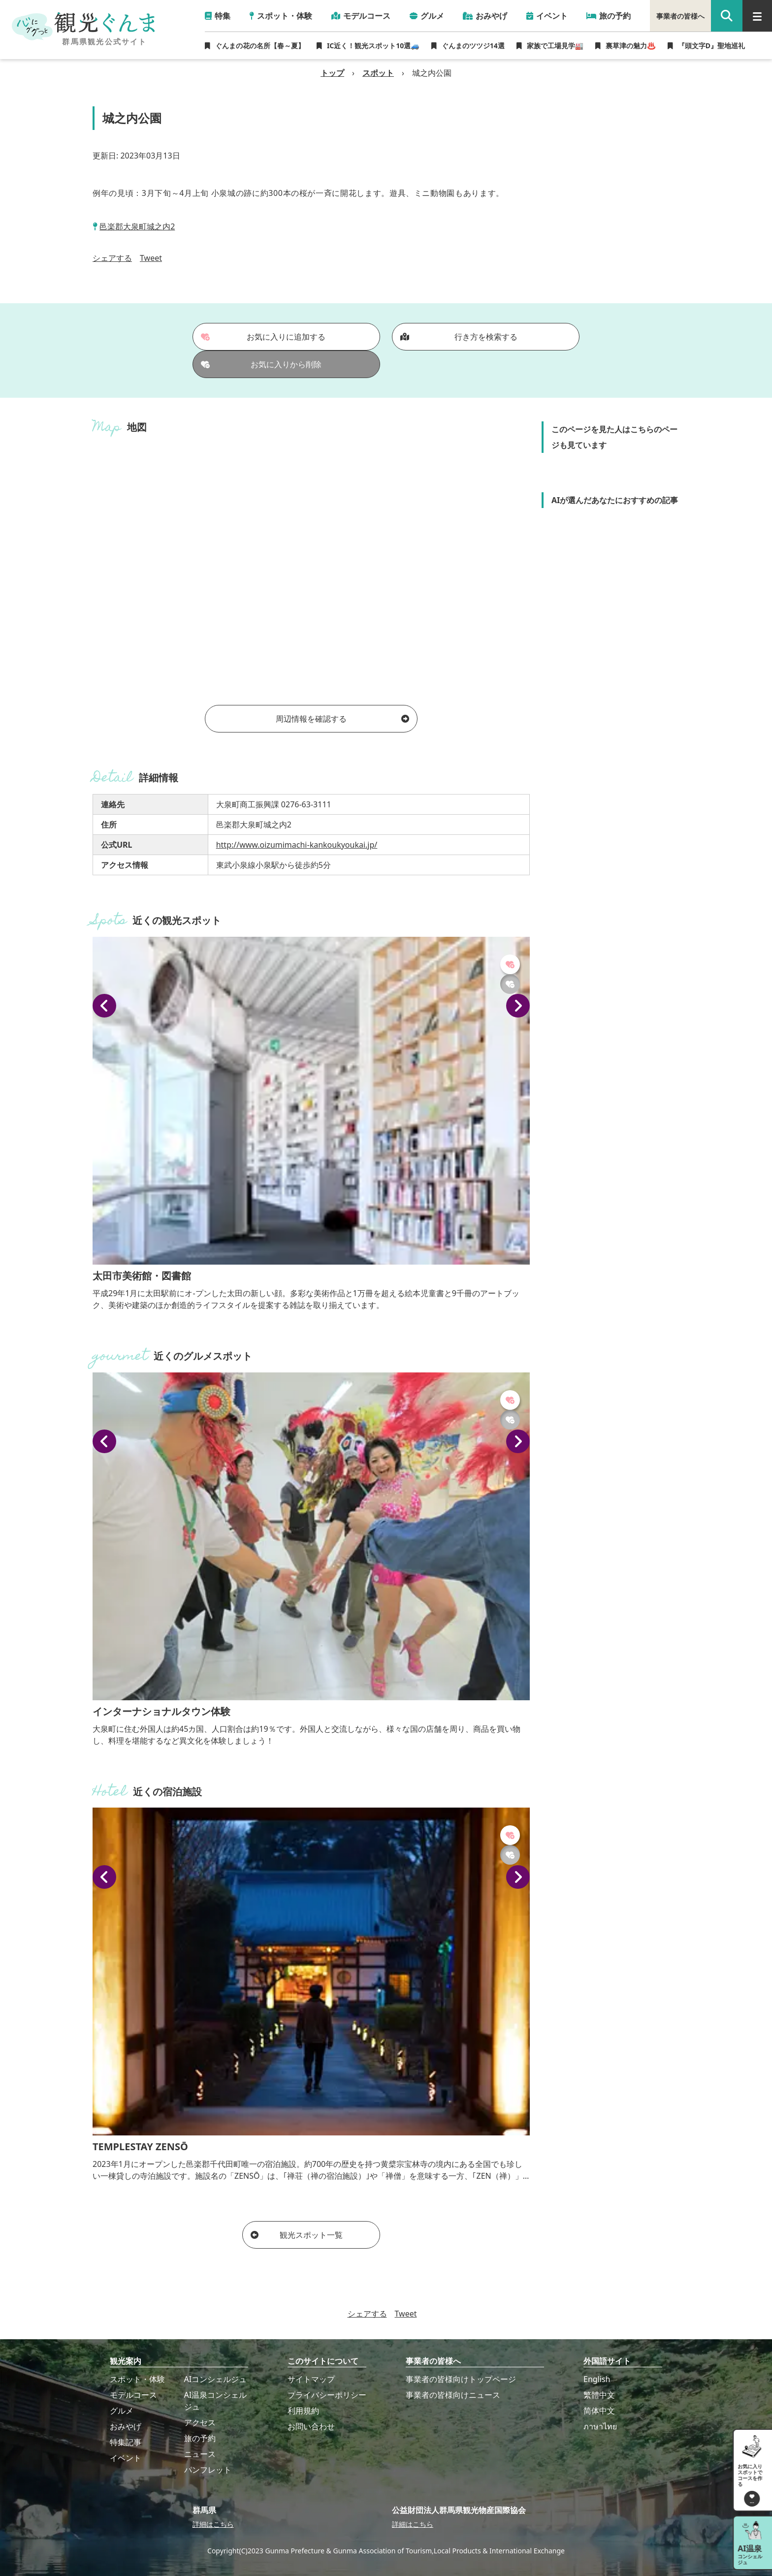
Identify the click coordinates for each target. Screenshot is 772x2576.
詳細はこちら (213, 2524)
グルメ (121, 2410)
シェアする (112, 258)
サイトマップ (311, 2379)
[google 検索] (726, 16)
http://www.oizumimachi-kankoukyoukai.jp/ (297, 844)
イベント (125, 2457)
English (596, 2379)
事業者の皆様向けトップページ (461, 2379)
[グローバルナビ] (757, 16)
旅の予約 (200, 2438)
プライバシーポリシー (327, 2394)
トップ (332, 72)
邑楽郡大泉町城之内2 (137, 226)
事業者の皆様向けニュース (453, 2394)
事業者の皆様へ (680, 16)
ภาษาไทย (600, 2426)
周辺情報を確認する (342, 719)
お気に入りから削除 (261, 364)
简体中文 (599, 2410)
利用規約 (303, 2410)
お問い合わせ (311, 2426)
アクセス (200, 2422)
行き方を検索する (458, 337)
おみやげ (125, 2426)
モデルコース (133, 2394)
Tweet (151, 258)
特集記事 (125, 2442)
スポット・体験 (137, 2379)
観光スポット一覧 (297, 2235)
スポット (378, 72)
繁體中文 (599, 2394)
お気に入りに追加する (263, 337)
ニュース (200, 2454)
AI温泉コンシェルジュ (215, 2400)
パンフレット (207, 2469)
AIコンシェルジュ (215, 2379)
